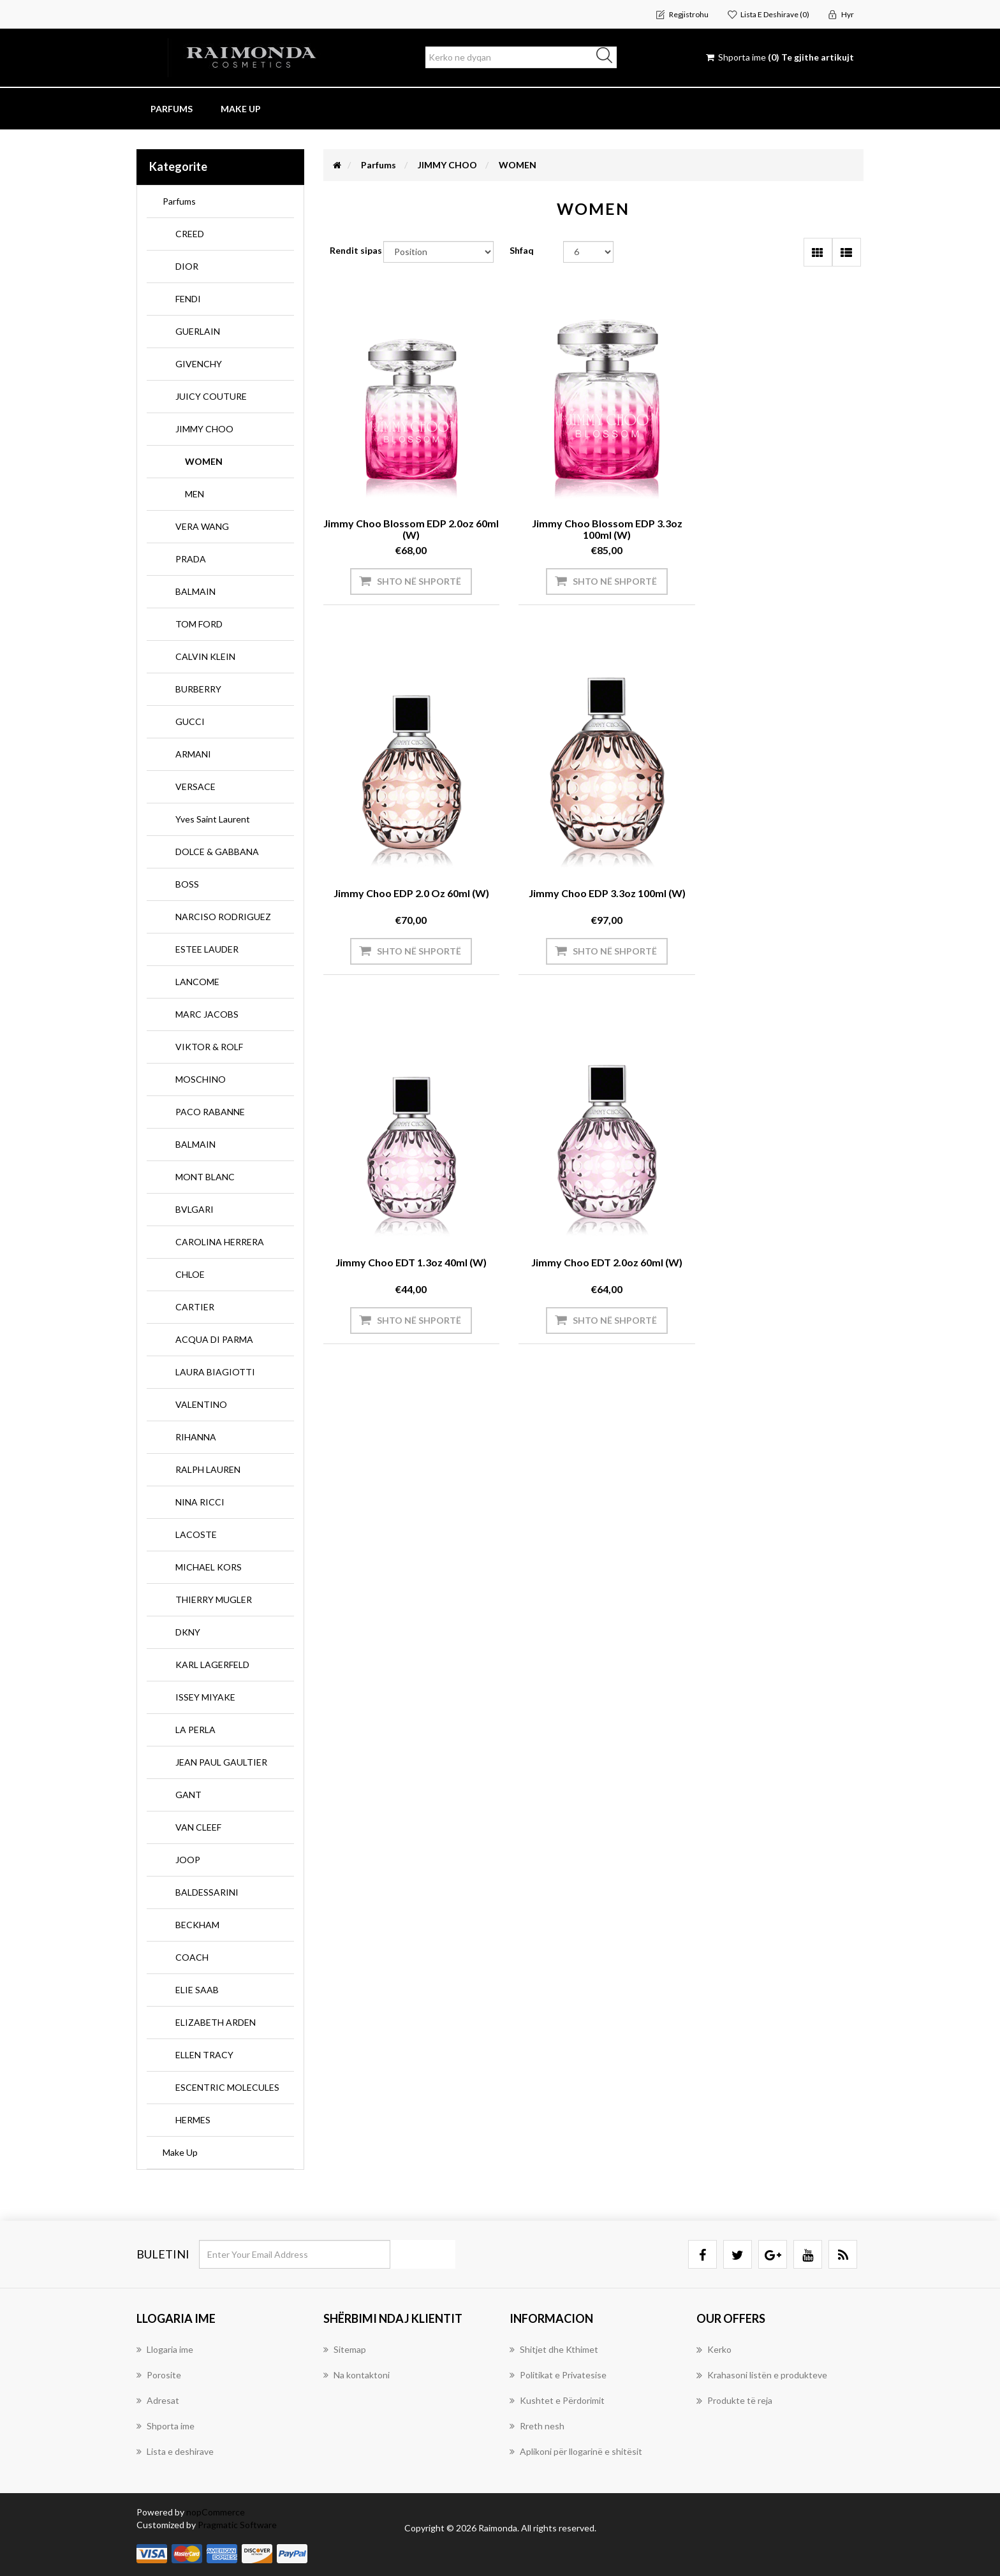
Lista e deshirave (175, 2451)
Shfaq (522, 250)
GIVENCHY (198, 363)
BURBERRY (198, 689)
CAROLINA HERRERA (219, 1241)
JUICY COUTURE (211, 396)
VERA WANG (202, 526)
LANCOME (197, 981)
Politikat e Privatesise (558, 2374)
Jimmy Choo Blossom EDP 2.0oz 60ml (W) (407, 518)
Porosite (158, 2374)
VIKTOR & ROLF (209, 1046)
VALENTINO (201, 1404)
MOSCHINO (200, 1079)
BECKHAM (197, 1924)
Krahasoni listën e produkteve (761, 2375)
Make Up (180, 2152)
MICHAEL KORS (208, 1567)
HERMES (192, 2119)
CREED (189, 233)
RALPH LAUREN (207, 1469)
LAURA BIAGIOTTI (215, 1371)
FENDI (188, 298)
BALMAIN (195, 591)
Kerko (714, 2349)
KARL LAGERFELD (212, 1664)
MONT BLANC (205, 1176)
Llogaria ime (164, 2349)
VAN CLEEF (198, 1827)
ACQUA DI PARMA (214, 1339)
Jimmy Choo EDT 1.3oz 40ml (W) (593, 882)
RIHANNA (195, 1436)
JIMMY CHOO (204, 428)
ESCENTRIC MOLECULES (227, 2087)
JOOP (187, 1859)
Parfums (179, 201)
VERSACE (195, 786)
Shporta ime (165, 2425)
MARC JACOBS (207, 1014)
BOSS (187, 884)
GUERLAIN (197, 331)
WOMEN (204, 461)
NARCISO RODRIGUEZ (223, 916)
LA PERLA (195, 1729)
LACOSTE (196, 1534)
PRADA (190, 558)
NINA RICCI (199, 1502)
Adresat (157, 2400)
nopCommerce (215, 2511)
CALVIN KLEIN (205, 656)
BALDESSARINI (207, 1892)
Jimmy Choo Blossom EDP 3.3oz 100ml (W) (593, 518)
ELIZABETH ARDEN (215, 2022)
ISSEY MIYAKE (205, 1697)
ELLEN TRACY (204, 2054)
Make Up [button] (241, 108)
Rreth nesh (537, 2425)
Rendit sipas (356, 250)
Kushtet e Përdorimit (557, 2400)
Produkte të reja (734, 2400)
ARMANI (193, 754)
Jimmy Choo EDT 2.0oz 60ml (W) (779, 882)
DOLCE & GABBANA (217, 851)
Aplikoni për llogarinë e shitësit (576, 2451)
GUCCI (190, 721)
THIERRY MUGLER (213, 1599)
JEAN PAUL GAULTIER (221, 1762)
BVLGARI (194, 1209)
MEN (194, 493)
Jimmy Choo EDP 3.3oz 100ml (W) (406, 882)
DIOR (186, 266)
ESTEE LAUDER (207, 949)
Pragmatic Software (237, 2524)
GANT (188, 1794)
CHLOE (190, 1274)
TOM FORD (199, 623)
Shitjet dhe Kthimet (554, 2349)
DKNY (187, 1632)
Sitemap (344, 2349)
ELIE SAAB (197, 1989)
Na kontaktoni (356, 2374)
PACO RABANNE (210, 1111)
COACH (192, 1957)
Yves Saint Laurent (212, 819)
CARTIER (194, 1306)
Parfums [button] (172, 108)
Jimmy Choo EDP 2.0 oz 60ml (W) (780, 512)
